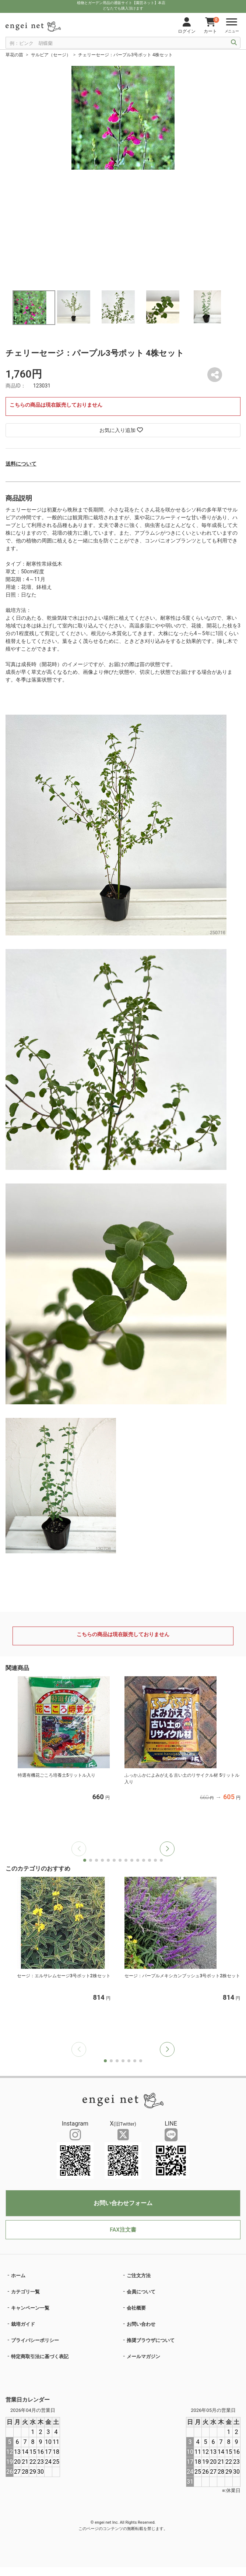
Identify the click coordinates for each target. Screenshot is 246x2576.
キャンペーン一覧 (30, 2308)
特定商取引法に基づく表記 (39, 2356)
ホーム (18, 2275)
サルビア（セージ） (51, 54)
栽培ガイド (23, 2324)
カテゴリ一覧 (25, 2291)
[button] (167, 1848)
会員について (141, 2291)
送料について (21, 464)
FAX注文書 (123, 2229)
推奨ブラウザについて (151, 2340)
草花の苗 (14, 54)
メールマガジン (143, 2356)
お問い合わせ (141, 2324)
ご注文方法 (139, 2275)
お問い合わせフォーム (123, 2203)
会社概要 (136, 2308)
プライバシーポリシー (35, 2340)
